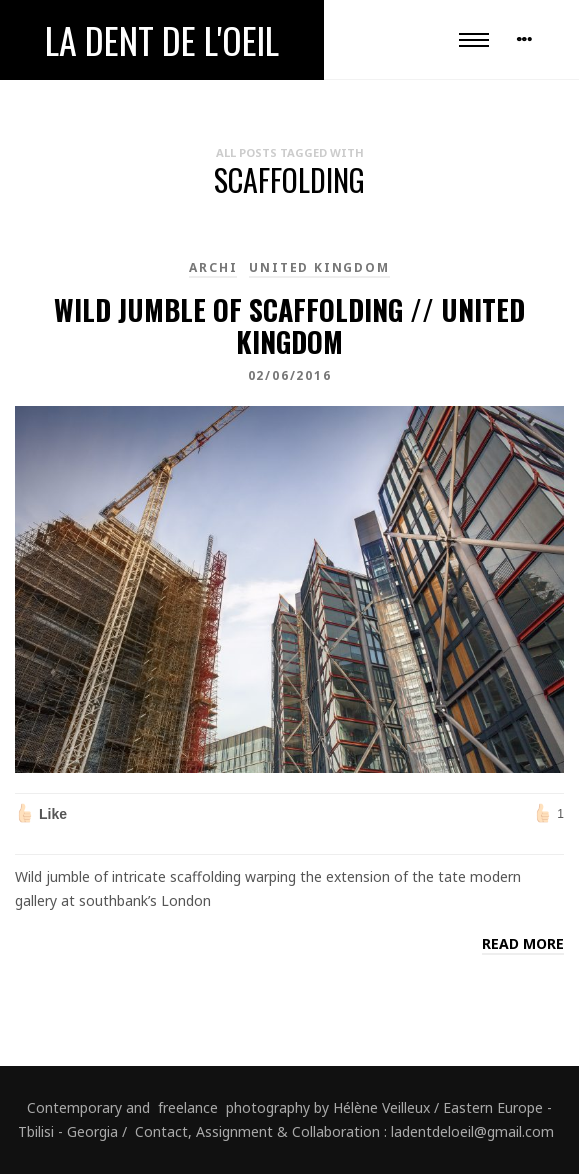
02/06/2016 (290, 375)
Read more (523, 943)
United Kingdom (319, 267)
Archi (213, 267)
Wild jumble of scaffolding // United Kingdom (289, 325)
